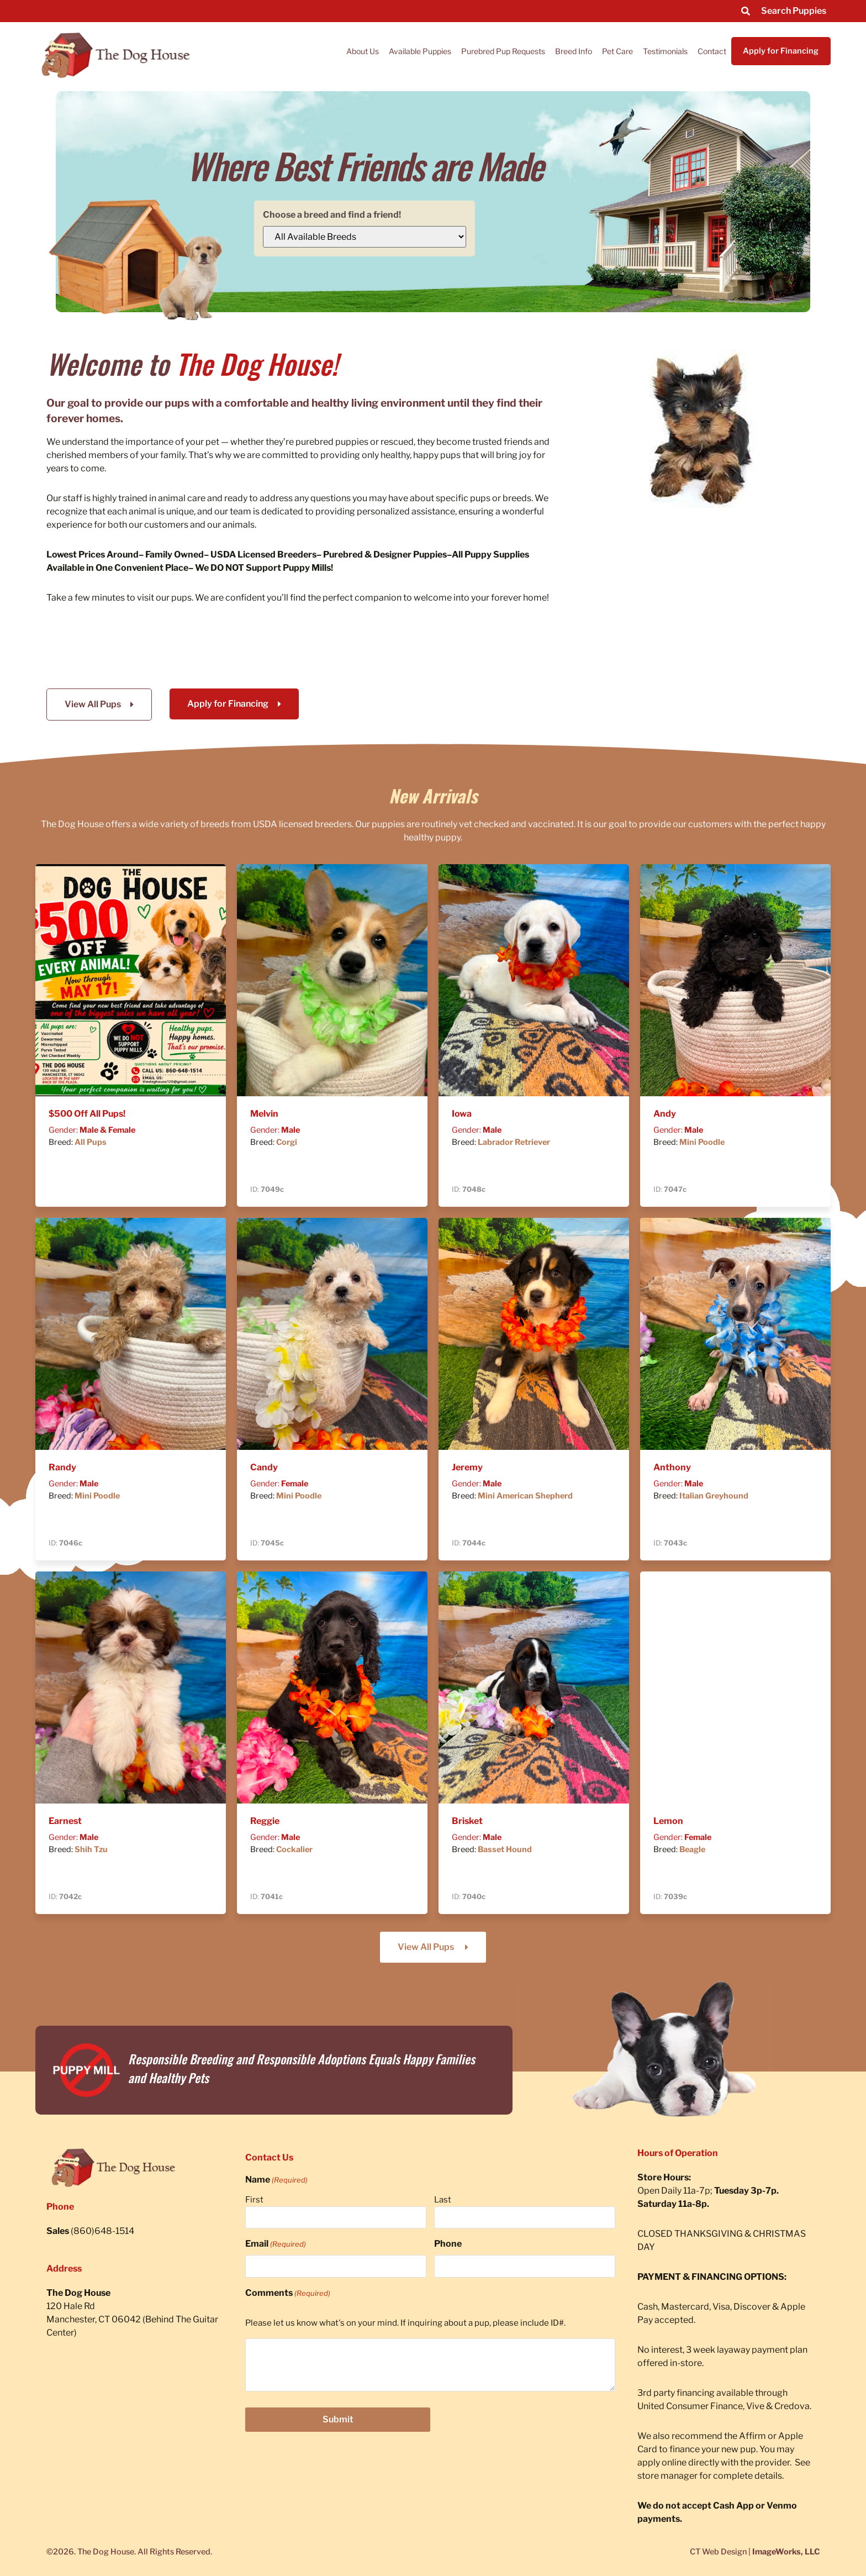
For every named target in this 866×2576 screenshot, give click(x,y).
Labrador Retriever (514, 1142)
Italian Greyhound (713, 1496)
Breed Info (573, 51)
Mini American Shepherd (525, 1496)
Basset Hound (505, 1849)
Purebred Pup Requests (503, 51)
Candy (264, 1467)
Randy (62, 1467)
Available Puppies (420, 51)
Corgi (286, 1142)
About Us (362, 51)
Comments (287, 2293)
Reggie (264, 1821)
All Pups (91, 1142)
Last (442, 2200)
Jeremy (467, 1467)
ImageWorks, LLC (786, 2552)
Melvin (264, 1113)
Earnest (65, 1821)
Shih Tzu (91, 1849)
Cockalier (294, 1849)
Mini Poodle (702, 1142)
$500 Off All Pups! (87, 1113)
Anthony (672, 1467)
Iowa (462, 1113)
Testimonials (665, 51)
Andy (664, 1113)
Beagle (692, 1849)
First (254, 2200)
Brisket (467, 1821)
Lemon (668, 1821)
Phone (448, 2243)
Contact (712, 51)
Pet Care (617, 51)
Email (275, 2244)
